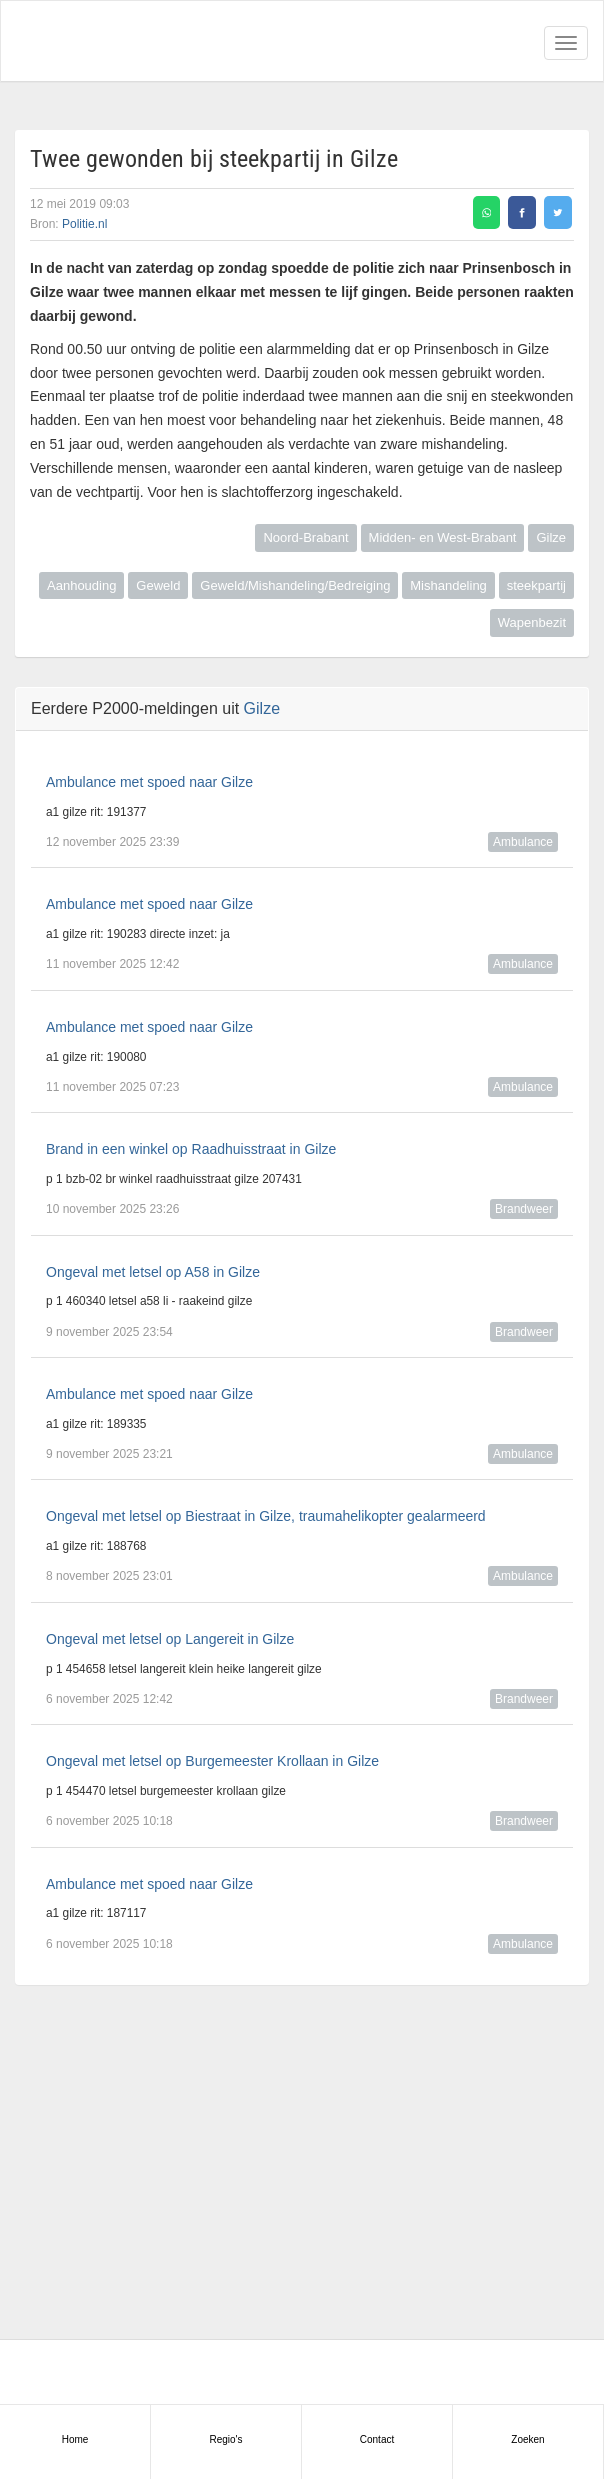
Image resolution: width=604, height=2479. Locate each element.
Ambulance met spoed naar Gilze (149, 782)
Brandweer (524, 1209)
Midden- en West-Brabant (443, 537)
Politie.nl (84, 224)
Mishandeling (448, 585)
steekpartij (536, 585)
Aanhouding (81, 585)
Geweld (158, 585)
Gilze (551, 537)
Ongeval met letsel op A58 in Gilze (153, 1272)
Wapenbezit (532, 622)
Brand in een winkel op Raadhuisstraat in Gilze (191, 1149)
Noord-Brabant (305, 537)
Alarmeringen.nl (101, 41)
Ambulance (523, 842)
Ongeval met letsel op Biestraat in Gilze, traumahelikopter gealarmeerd (266, 1516)
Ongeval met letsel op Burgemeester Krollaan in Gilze (212, 1761)
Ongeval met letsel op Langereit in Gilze (170, 1639)
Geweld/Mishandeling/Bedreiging (295, 585)
